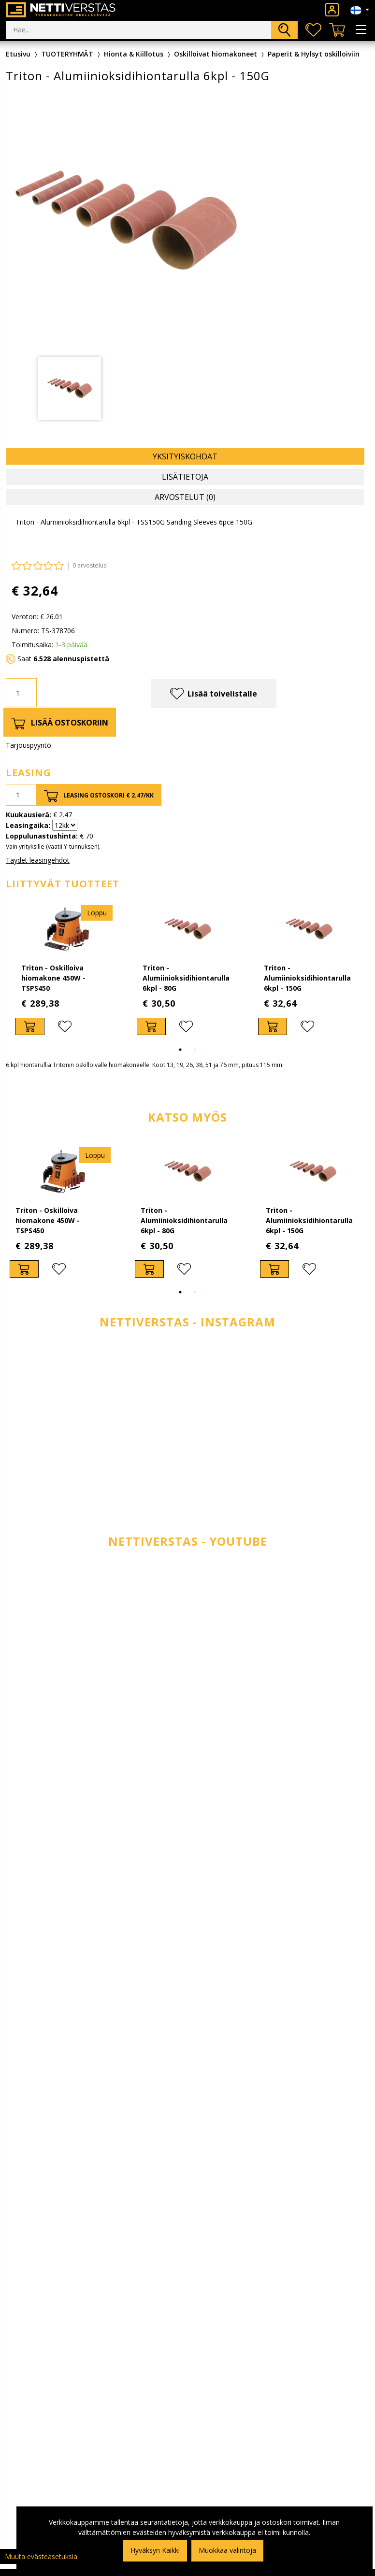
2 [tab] (195, 1049)
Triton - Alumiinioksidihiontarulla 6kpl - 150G (307, 978)
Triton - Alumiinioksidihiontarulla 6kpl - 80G (186, 978)
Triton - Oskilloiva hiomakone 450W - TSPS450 (53, 978)
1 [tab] (180, 1049)
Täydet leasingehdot (38, 860)
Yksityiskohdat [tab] (185, 456)
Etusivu (18, 53)
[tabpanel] (69, 388)
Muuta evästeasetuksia (41, 2556)
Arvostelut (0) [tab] (185, 497)
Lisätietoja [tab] (185, 476)
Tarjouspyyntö (28, 745)
